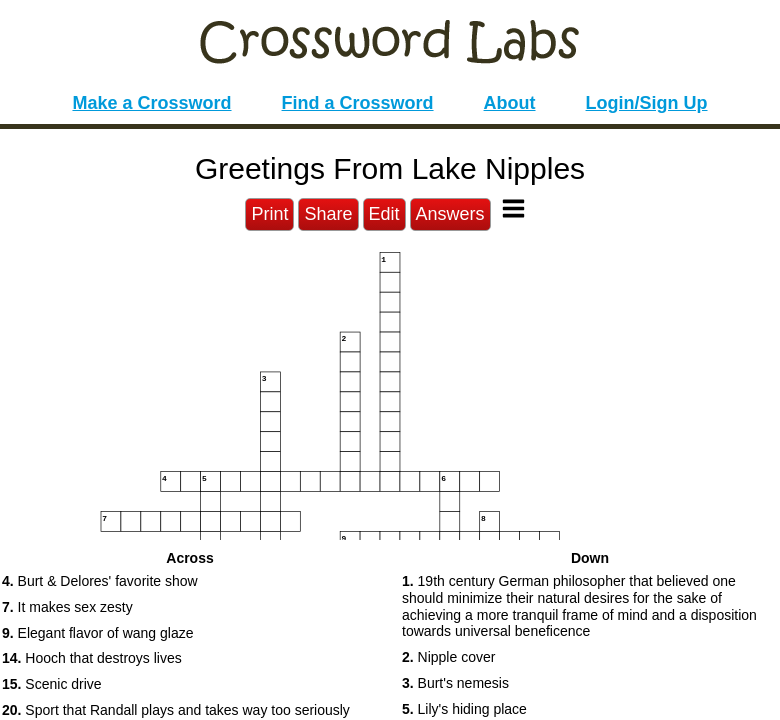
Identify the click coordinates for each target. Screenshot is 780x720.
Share (328, 214)
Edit (384, 214)
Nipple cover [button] (448, 657)
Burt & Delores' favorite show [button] (100, 581)
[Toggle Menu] (513, 208)
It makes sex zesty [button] (67, 607)
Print (269, 214)
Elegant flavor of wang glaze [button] (97, 633)
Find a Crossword (358, 103)
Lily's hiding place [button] (464, 709)
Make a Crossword (151, 103)
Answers (450, 214)
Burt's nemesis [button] (455, 683)
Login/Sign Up (647, 103)
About (510, 103)
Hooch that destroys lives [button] (92, 658)
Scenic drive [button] (52, 684)
